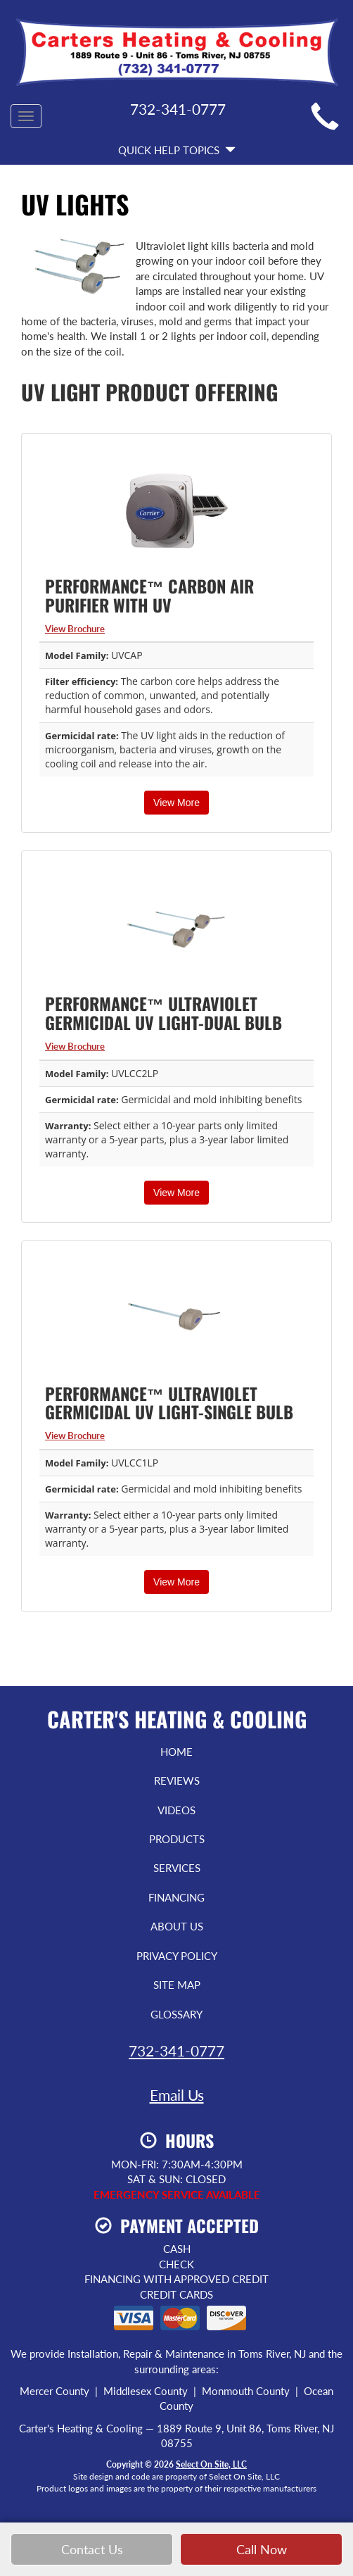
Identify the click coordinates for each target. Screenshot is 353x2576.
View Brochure (75, 628)
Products (177, 1839)
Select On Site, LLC (211, 2464)
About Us (176, 1926)
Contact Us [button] (92, 2550)
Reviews (177, 1780)
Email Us (177, 2095)
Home (176, 1751)
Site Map (176, 1984)
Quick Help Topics (177, 150)
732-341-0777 (176, 2050)
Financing (176, 1897)
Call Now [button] (261, 2550)
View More (176, 802)
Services (176, 1867)
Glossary (176, 2014)
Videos (176, 1810)
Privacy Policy (176, 1955)
